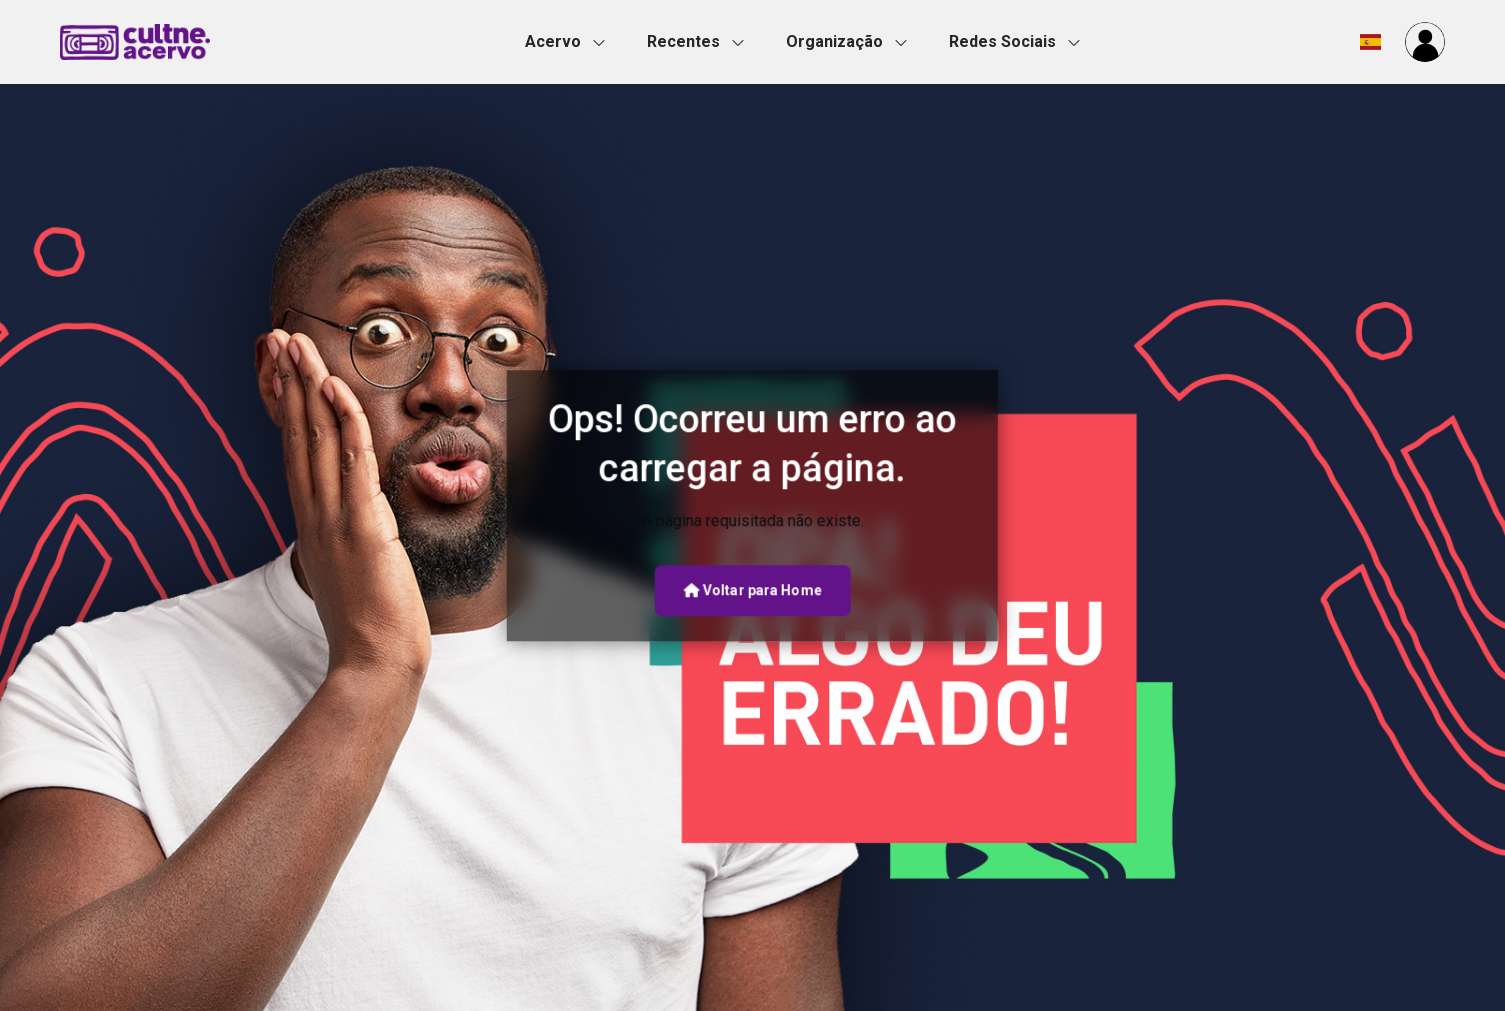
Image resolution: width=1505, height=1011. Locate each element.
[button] (571, 42)
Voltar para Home (752, 590)
